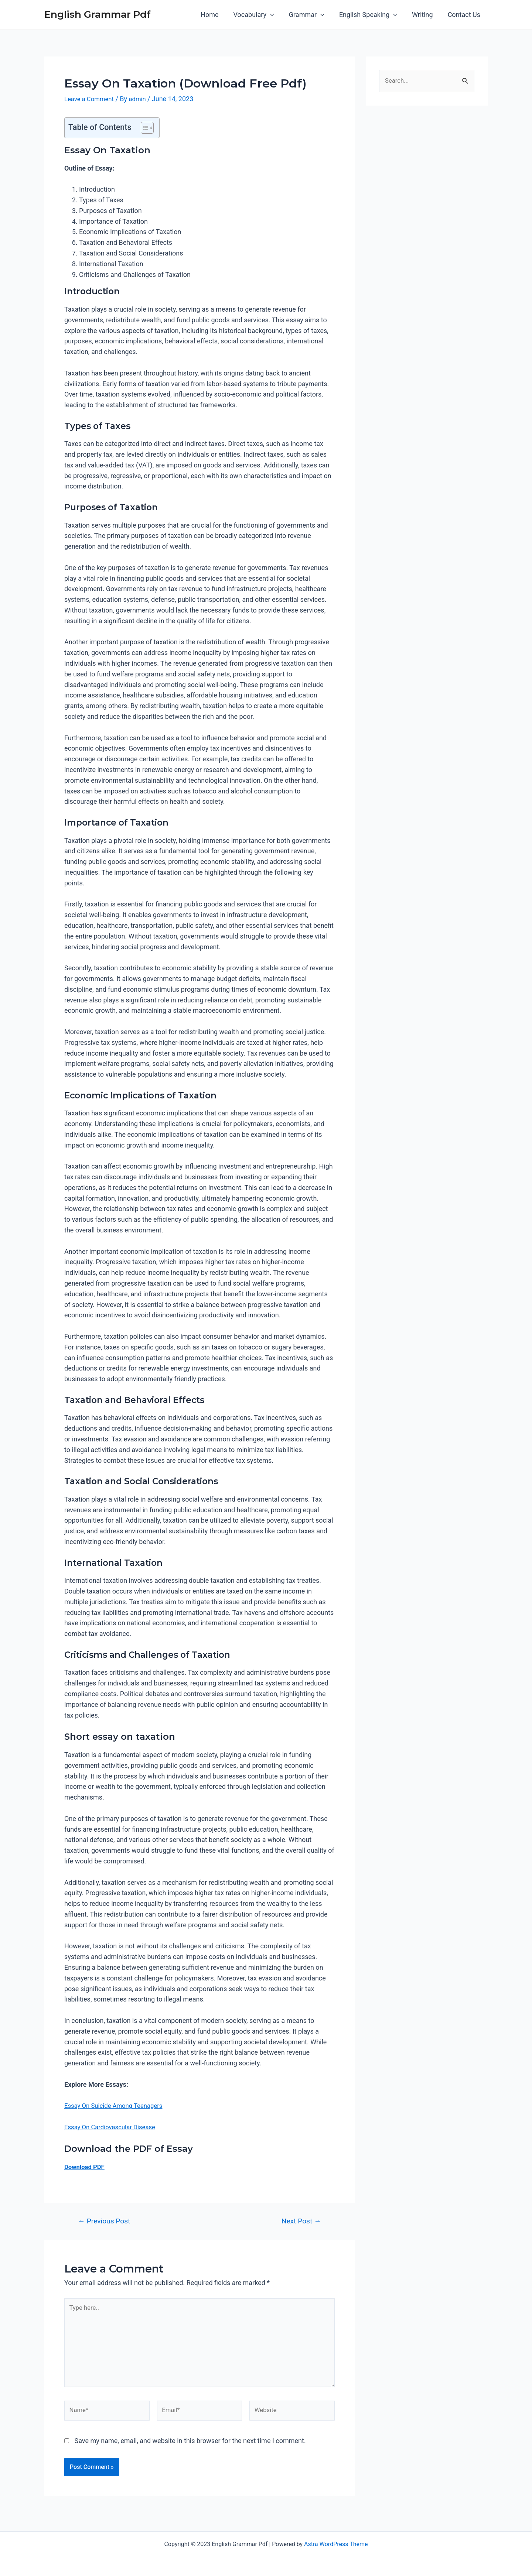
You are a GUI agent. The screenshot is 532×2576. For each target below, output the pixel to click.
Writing (424, 14)
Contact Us (465, 14)
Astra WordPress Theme (336, 2544)
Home (217, 14)
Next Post (301, 2221)
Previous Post (104, 2221)
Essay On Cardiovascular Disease (113, 2127)
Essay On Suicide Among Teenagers (117, 2105)
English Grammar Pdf (97, 14)
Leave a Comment (91, 99)
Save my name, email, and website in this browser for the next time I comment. (190, 2449)
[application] (277, 15)
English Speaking (372, 15)
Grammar (312, 15)
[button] (143, 127)
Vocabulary (260, 15)
